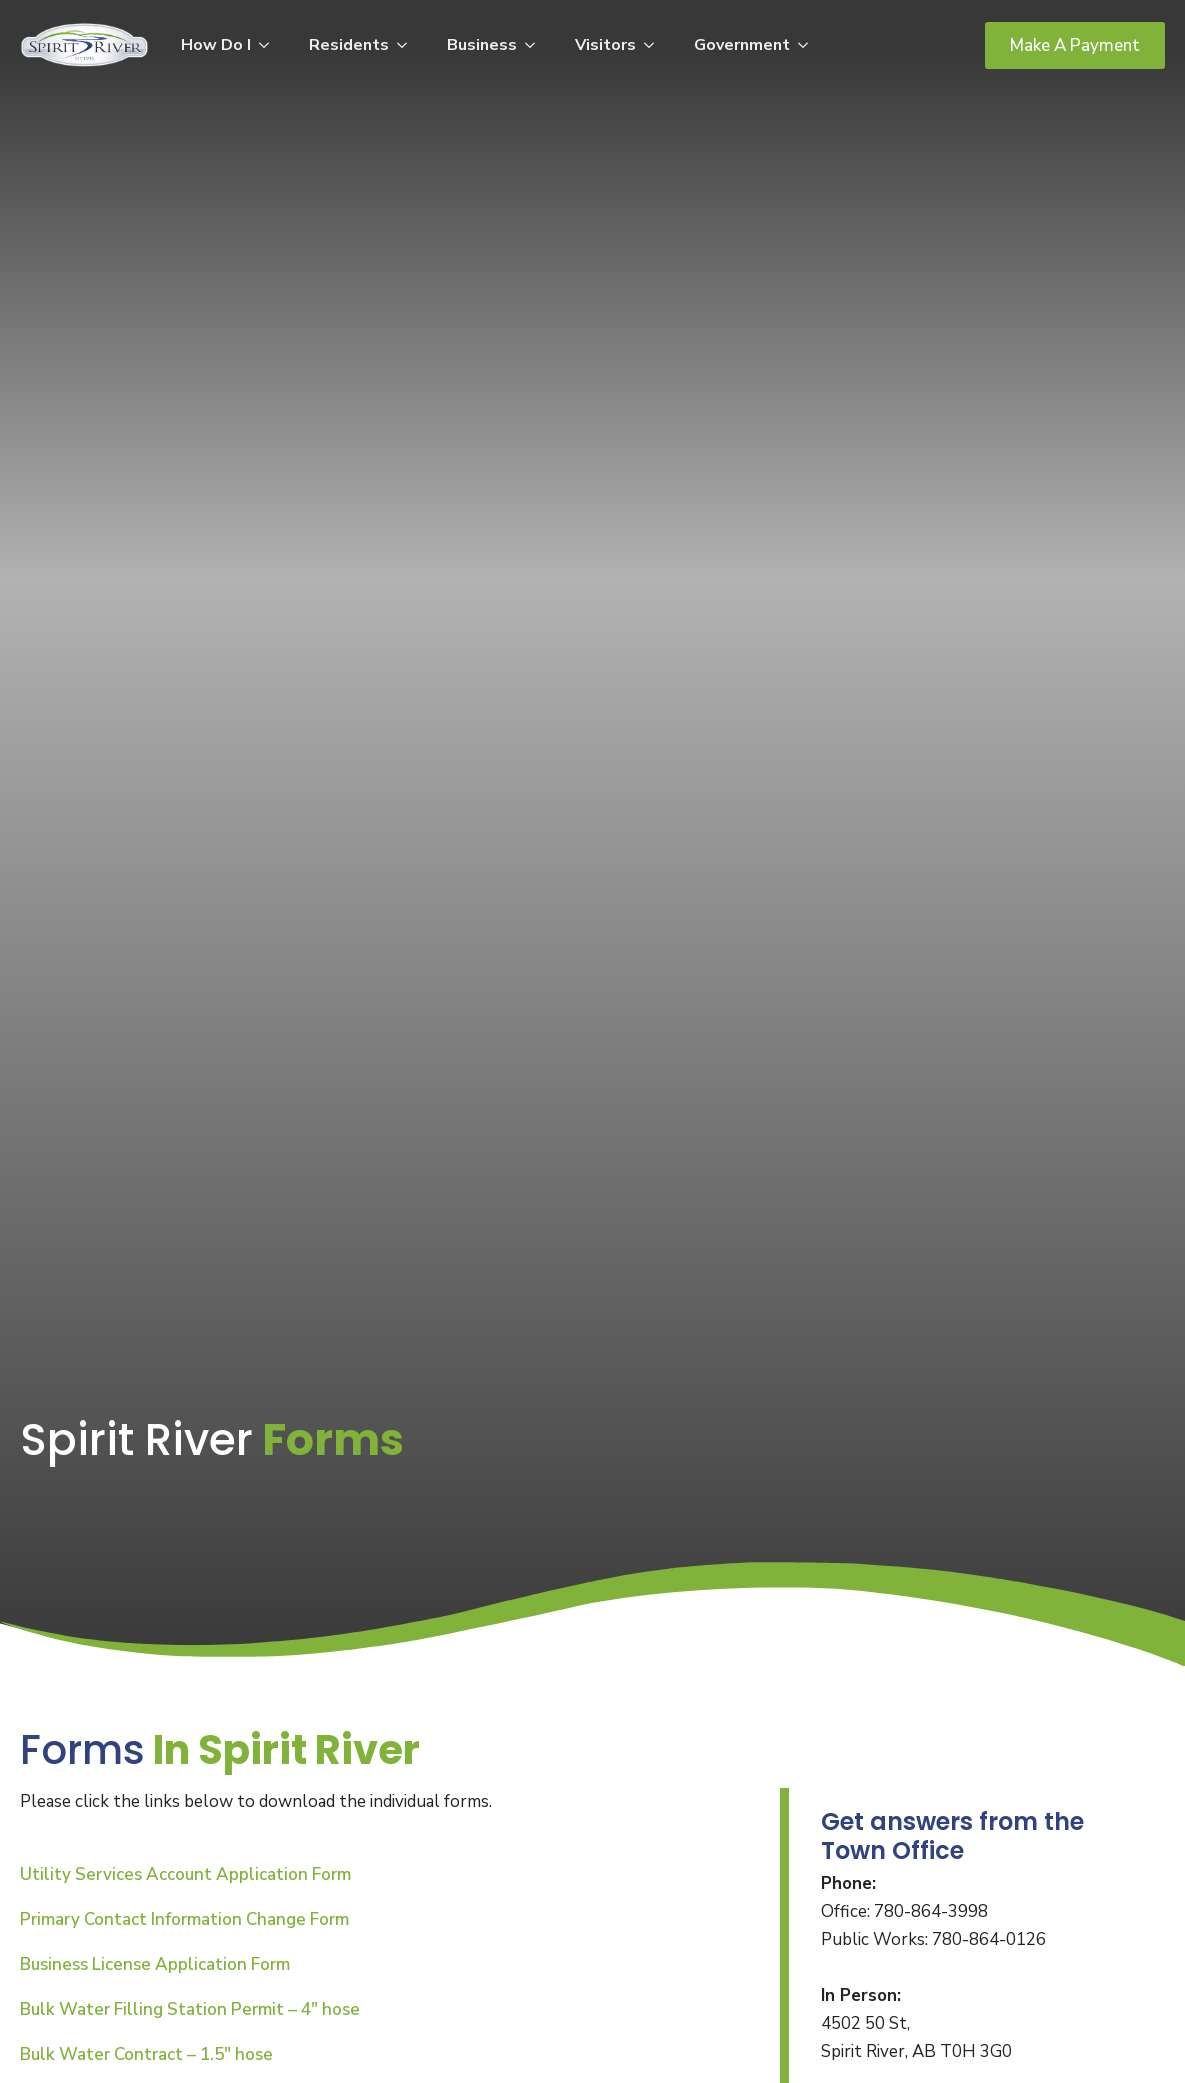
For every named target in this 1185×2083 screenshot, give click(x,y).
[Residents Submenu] (408, 45)
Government (742, 45)
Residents (349, 45)
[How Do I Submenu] (270, 45)
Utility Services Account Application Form (185, 1874)
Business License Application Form (155, 1964)
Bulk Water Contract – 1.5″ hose (146, 2054)
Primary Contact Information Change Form (184, 1919)
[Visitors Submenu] (655, 45)
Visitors (605, 45)
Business (482, 45)
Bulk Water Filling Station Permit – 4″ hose (190, 2009)
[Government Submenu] (809, 45)
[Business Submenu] (536, 45)
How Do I (216, 45)
